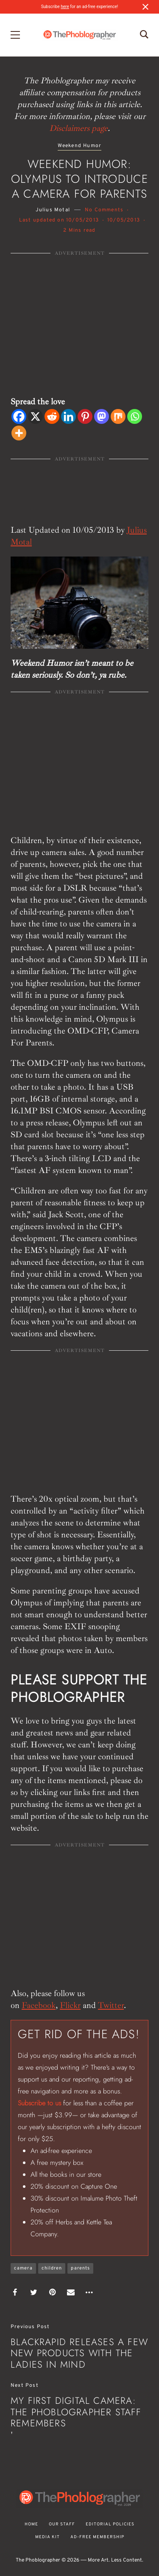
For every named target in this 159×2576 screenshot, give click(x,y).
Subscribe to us (39, 2103)
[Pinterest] (85, 416)
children (52, 2268)
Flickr (70, 2005)
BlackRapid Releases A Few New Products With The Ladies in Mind (79, 2353)
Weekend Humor (80, 146)
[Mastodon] (101, 416)
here (65, 6)
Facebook (39, 2005)
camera (23, 2268)
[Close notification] (145, 7)
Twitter (111, 2005)
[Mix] (118, 416)
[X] (35, 416)
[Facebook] (18, 416)
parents (80, 2268)
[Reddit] (52, 416)
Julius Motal (53, 210)
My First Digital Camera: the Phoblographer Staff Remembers (76, 2412)
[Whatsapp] (134, 416)
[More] (18, 433)
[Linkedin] (68, 416)
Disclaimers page (78, 128)
